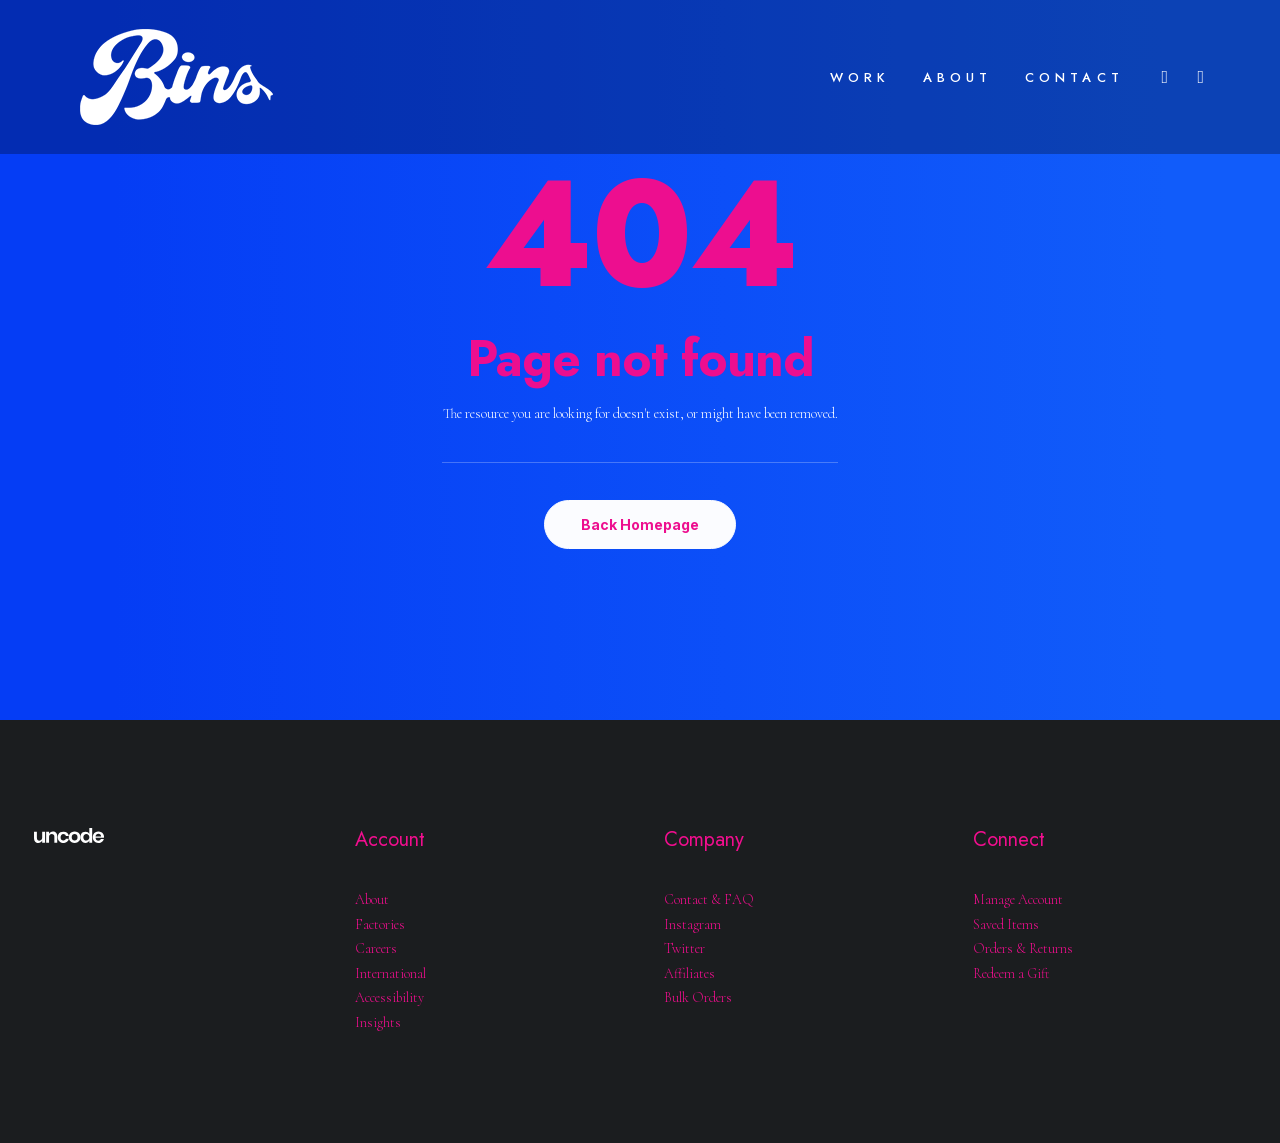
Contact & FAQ (709, 899)
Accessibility (389, 997)
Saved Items (1006, 924)
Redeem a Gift (1011, 973)
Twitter (684, 948)
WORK (860, 77)
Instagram (692, 924)
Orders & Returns (1023, 948)
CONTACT (1074, 77)
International (390, 973)
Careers (376, 948)
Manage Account (1018, 899)
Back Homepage (640, 524)
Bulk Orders (698, 997)
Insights (378, 1022)
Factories (380, 924)
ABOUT (958, 77)
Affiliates (689, 973)
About (372, 899)
